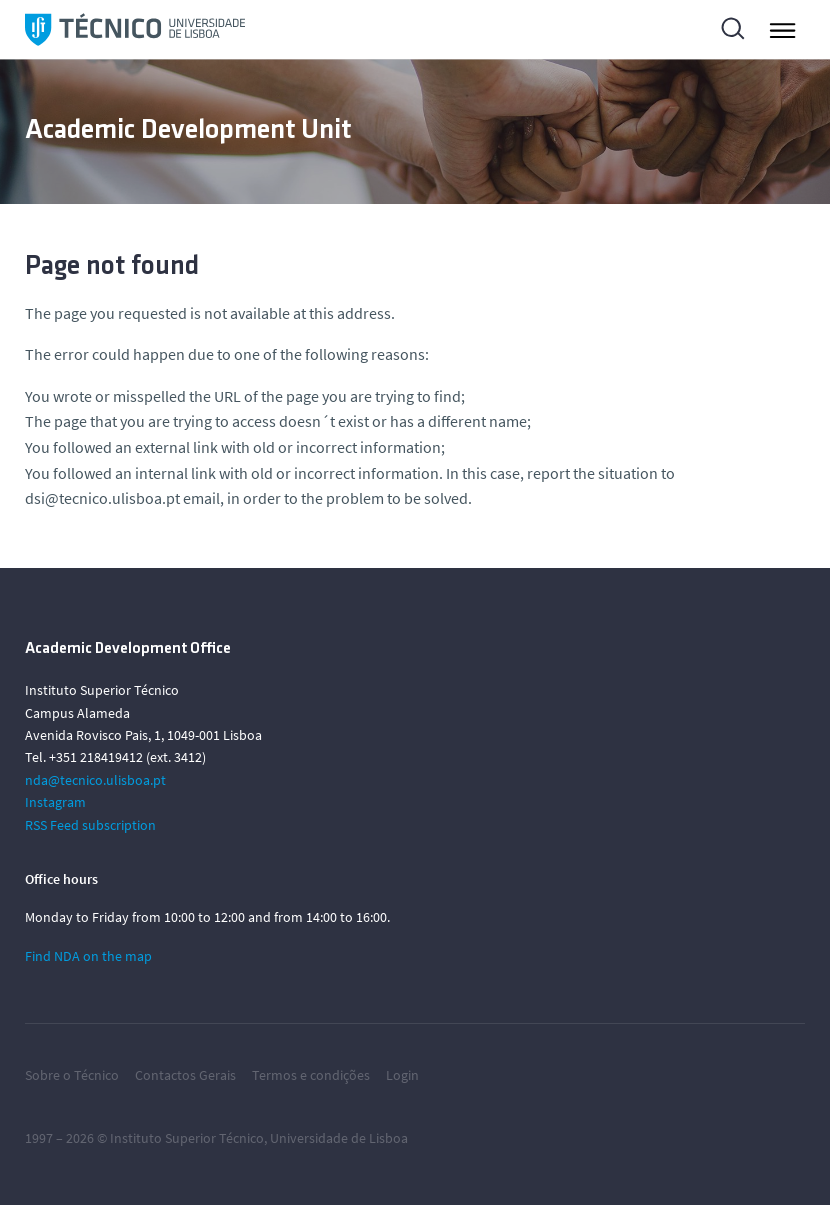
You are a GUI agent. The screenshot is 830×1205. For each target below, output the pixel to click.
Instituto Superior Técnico (187, 1138)
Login (402, 1075)
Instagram (55, 802)
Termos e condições (311, 1075)
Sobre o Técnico (72, 1075)
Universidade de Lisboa (339, 1138)
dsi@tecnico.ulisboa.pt (102, 498)
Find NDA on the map (88, 956)
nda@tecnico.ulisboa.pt (95, 780)
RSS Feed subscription (90, 825)
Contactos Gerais (185, 1075)
